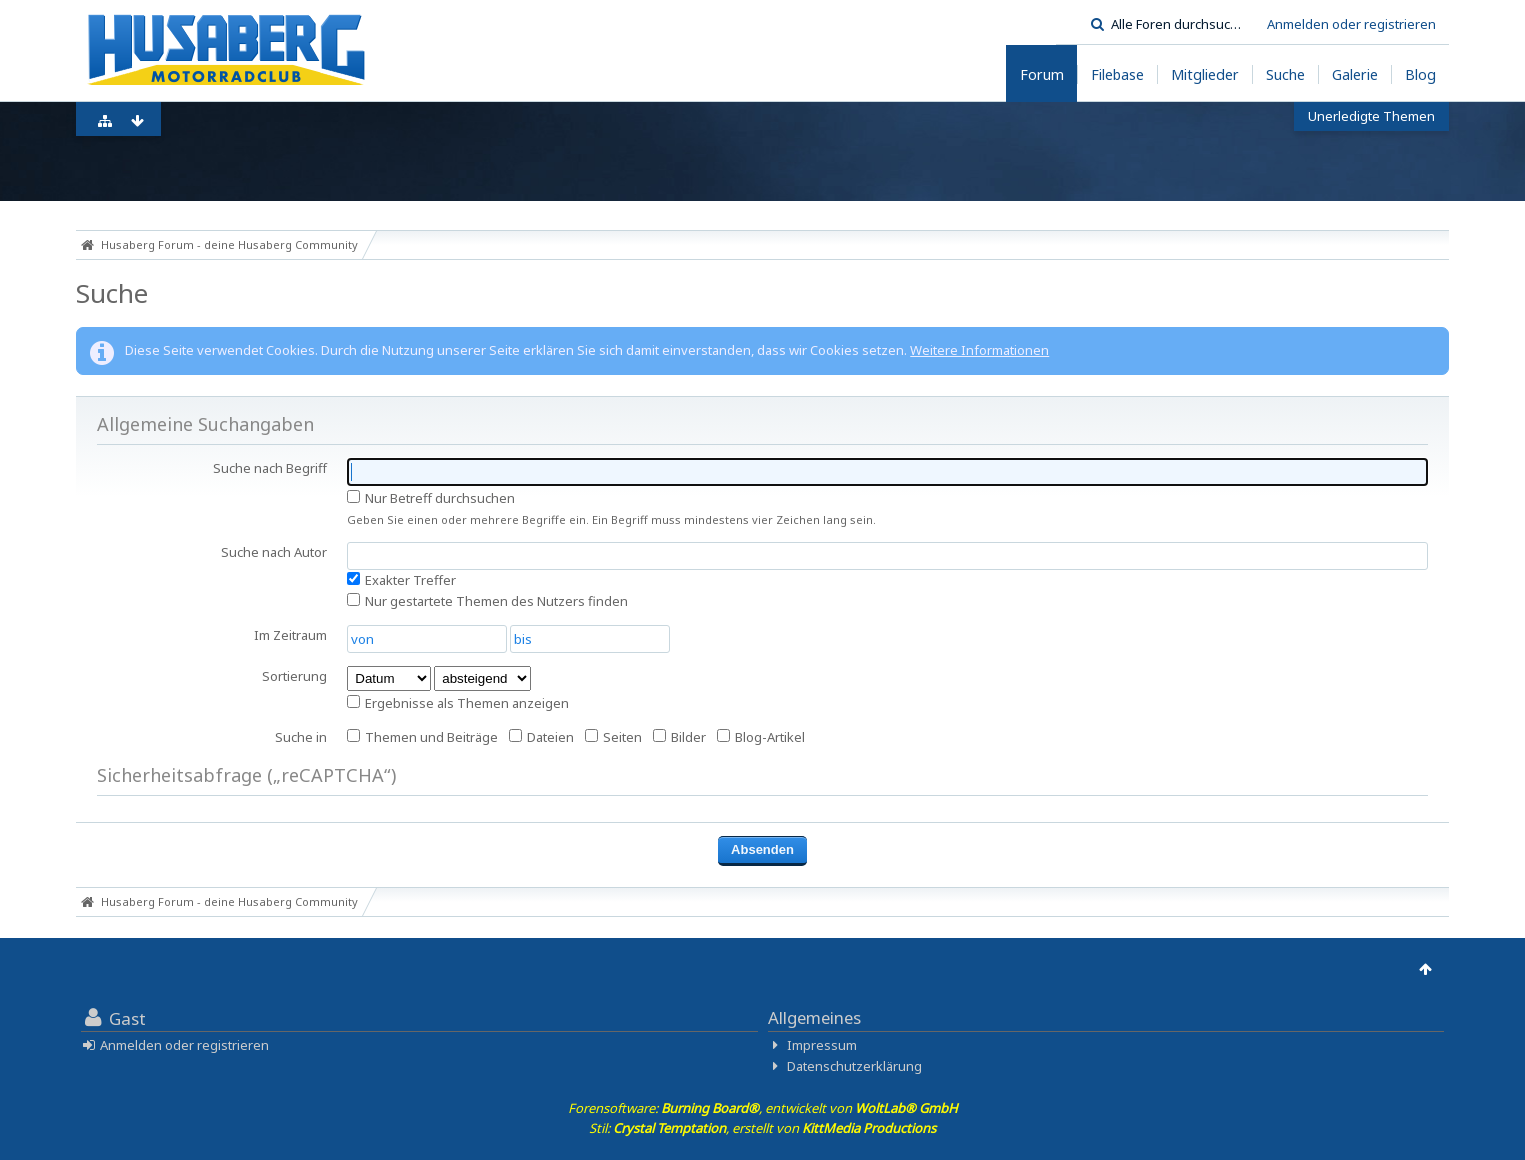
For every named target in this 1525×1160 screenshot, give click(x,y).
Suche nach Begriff (270, 468)
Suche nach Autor (274, 552)
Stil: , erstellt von (762, 1128)
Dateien (541, 737)
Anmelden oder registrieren (1351, 24)
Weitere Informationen (979, 350)
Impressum (822, 1045)
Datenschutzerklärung (854, 1066)
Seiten (613, 737)
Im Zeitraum (290, 635)
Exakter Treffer (401, 580)
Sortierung (294, 676)
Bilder (679, 737)
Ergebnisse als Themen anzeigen (458, 703)
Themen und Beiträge (422, 737)
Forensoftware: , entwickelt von (763, 1108)
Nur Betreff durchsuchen (431, 498)
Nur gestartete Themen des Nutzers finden (487, 601)
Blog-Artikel (761, 737)
